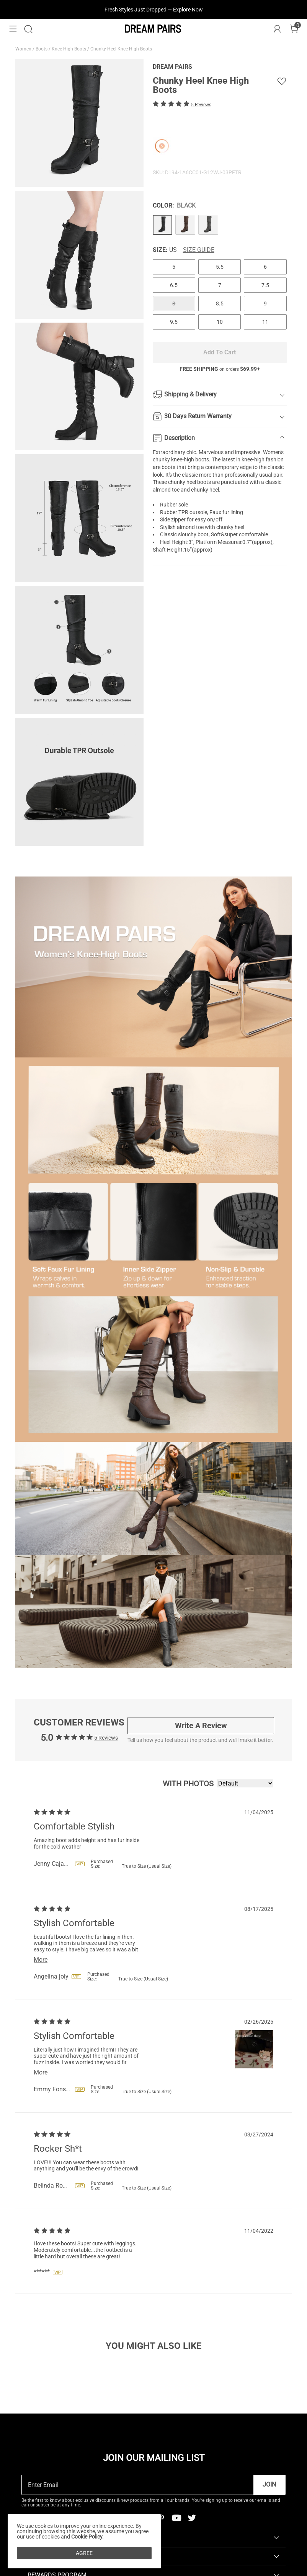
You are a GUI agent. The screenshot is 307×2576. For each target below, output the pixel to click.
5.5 (220, 267)
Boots (42, 49)
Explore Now (188, 9)
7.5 (265, 285)
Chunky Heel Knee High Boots (121, 49)
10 (220, 322)
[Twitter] (191, 2517)
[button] (13, 29)
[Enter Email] (137, 2485)
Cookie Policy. (87, 2537)
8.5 (220, 303)
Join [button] (269, 2484)
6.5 (174, 285)
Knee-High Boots (69, 49)
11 (265, 322)
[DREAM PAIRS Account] (277, 29)
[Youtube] (176, 2517)
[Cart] (294, 29)
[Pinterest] (161, 2517)
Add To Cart (219, 352)
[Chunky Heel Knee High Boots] (163, 225)
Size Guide (198, 250)
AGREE (84, 2553)
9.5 (174, 322)
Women (24, 49)
